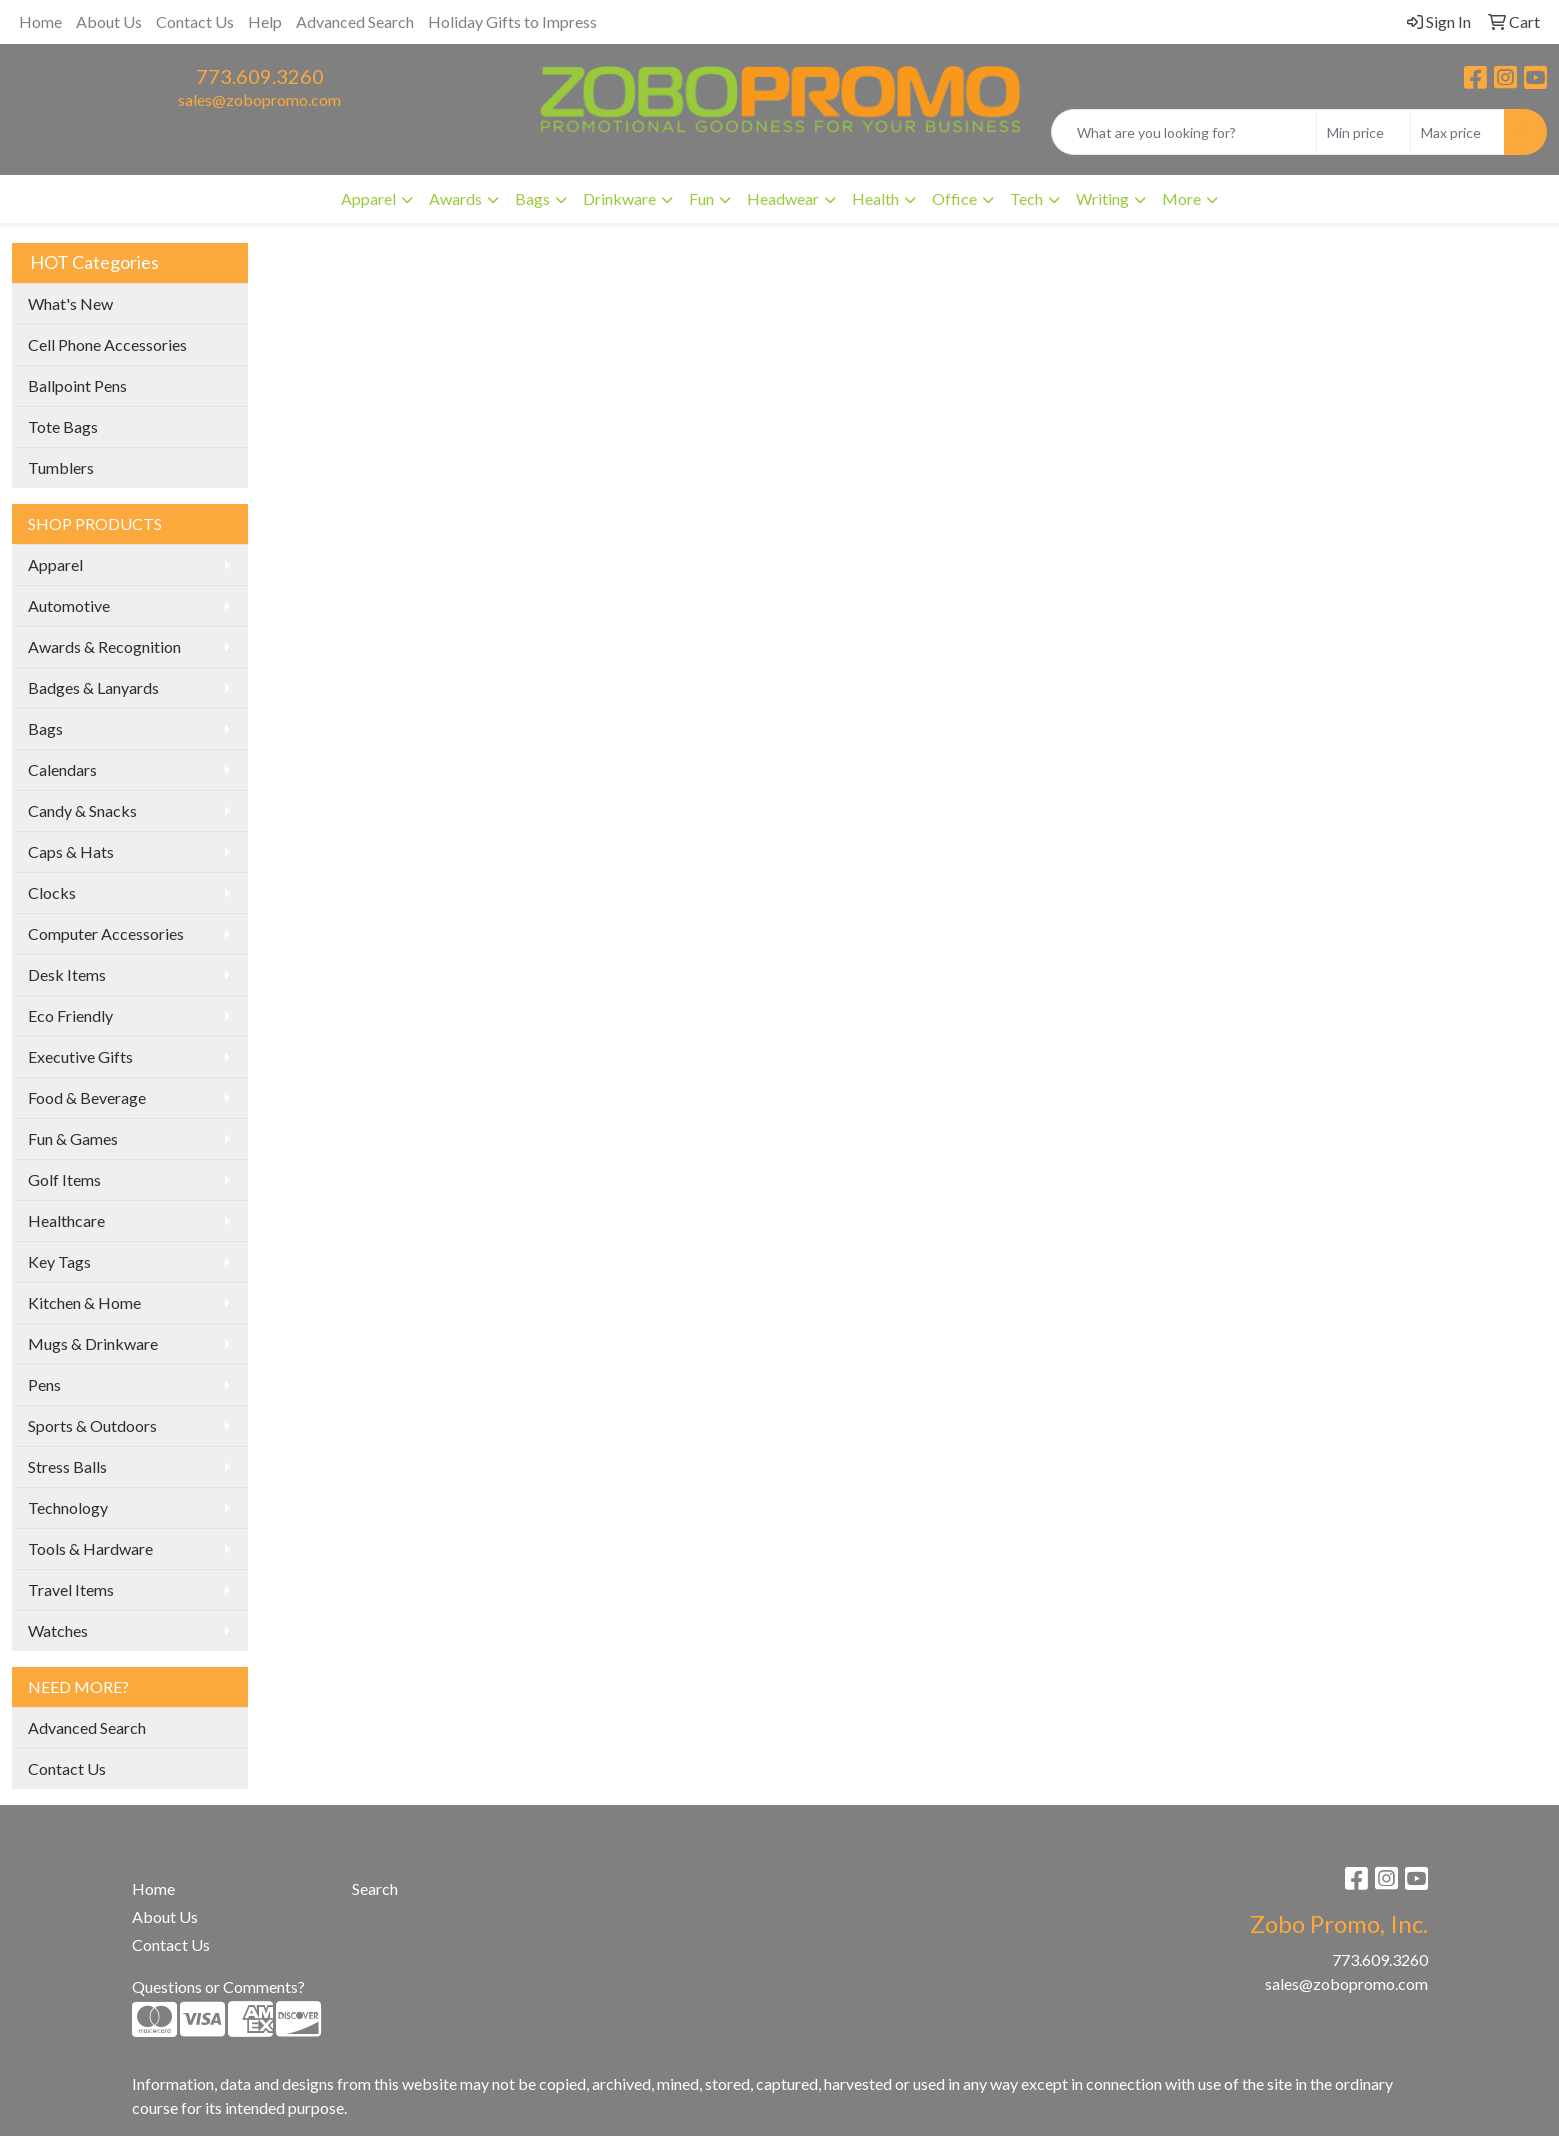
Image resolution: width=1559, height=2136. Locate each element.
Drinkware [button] (619, 198)
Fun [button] (701, 198)
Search (375, 1888)
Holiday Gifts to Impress (512, 21)
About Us (109, 21)
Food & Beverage (87, 1097)
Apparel (55, 564)
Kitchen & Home (84, 1302)
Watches (58, 1630)
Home (40, 21)
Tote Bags (63, 426)
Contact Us (195, 21)
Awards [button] (455, 198)
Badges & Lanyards (93, 687)
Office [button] (954, 198)
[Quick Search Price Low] (1363, 132)
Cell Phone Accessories (107, 344)
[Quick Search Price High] (1457, 132)
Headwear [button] (783, 198)
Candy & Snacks (82, 810)
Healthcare (66, 1220)
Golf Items (64, 1179)
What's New (70, 303)
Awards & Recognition (104, 646)
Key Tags (59, 1261)
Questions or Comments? (218, 1986)
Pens (44, 1384)
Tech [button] (1026, 198)
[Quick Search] (1184, 132)
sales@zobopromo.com (259, 99)
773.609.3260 (260, 76)
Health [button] (875, 198)
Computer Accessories (106, 933)
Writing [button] (1102, 198)
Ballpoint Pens (77, 385)
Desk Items (67, 974)
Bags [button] (532, 198)
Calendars (62, 769)
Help (265, 21)
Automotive (69, 605)
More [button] (1181, 198)
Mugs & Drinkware (93, 1343)
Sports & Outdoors (92, 1425)
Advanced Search (355, 21)
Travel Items (71, 1589)
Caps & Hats (71, 851)
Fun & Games (73, 1138)
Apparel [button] (368, 198)
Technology (68, 1507)
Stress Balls (67, 1466)
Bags (45, 728)
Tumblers (61, 467)
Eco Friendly (70, 1015)
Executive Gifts (80, 1056)
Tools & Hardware (90, 1548)
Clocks (52, 892)
